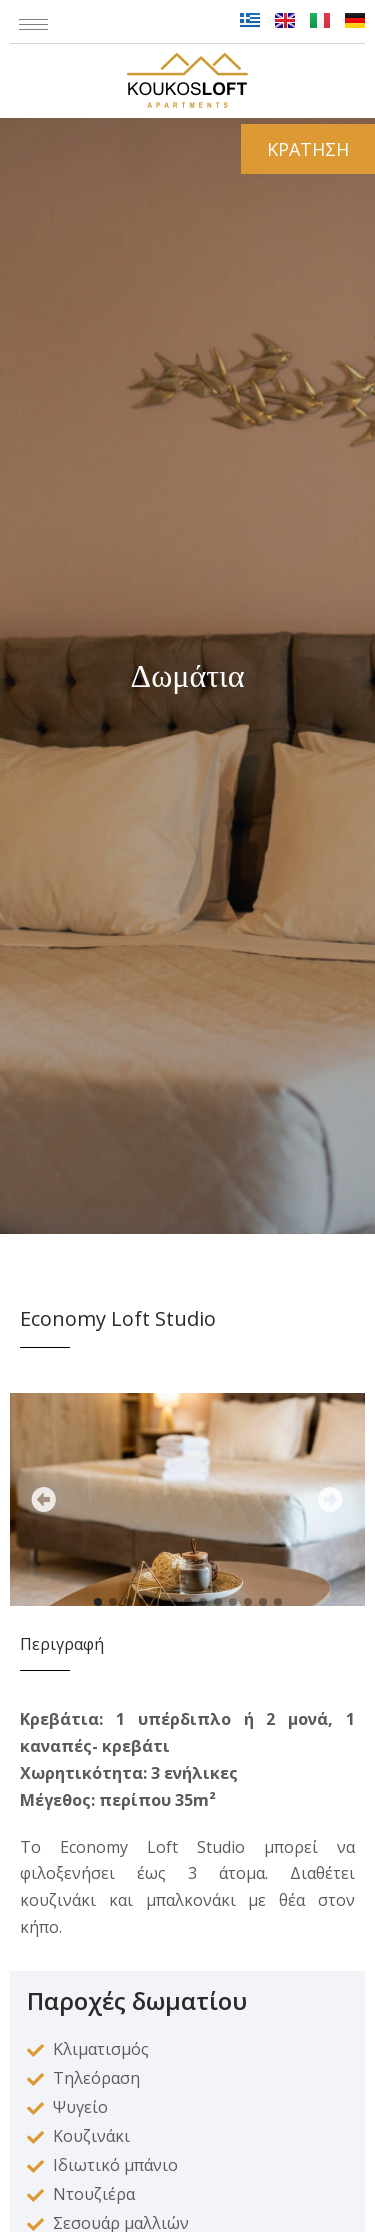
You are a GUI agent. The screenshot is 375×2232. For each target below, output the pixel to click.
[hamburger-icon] (33, 24)
